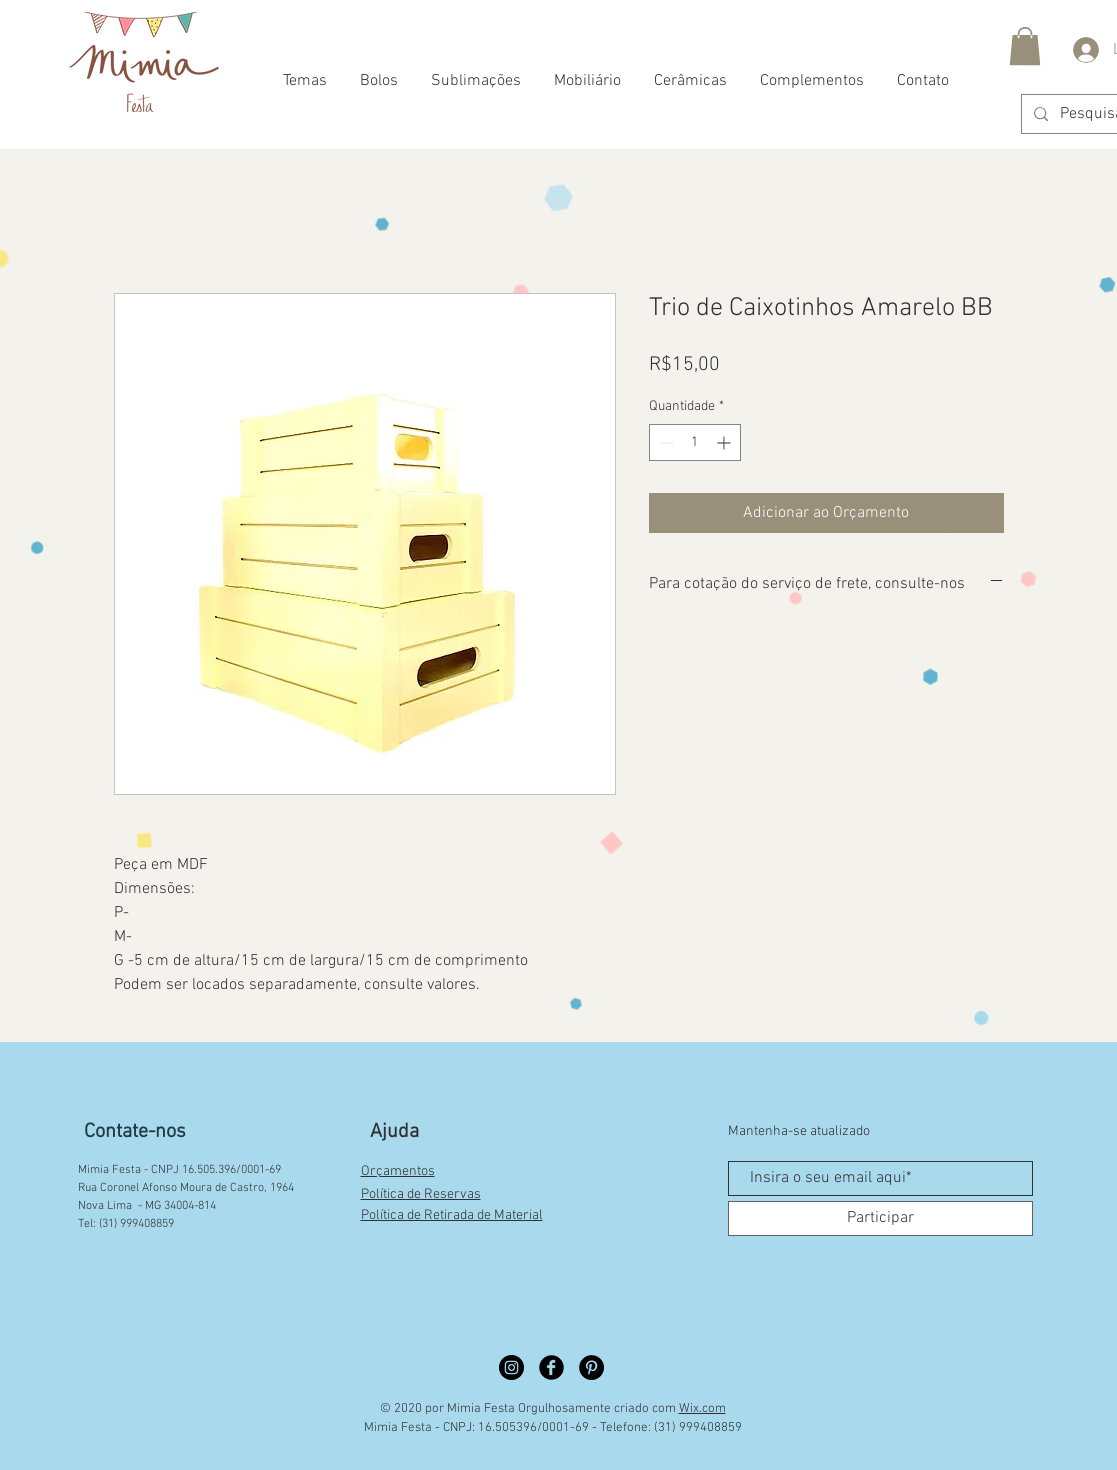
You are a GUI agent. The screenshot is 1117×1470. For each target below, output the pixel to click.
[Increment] (725, 442)
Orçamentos (398, 1171)
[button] (1025, 46)
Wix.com (702, 1409)
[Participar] (880, 1218)
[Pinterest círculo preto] (591, 1367)
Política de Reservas (421, 1194)
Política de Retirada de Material (452, 1215)
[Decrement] (664, 442)
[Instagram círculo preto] (511, 1367)
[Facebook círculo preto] (551, 1367)
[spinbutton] (695, 442)
